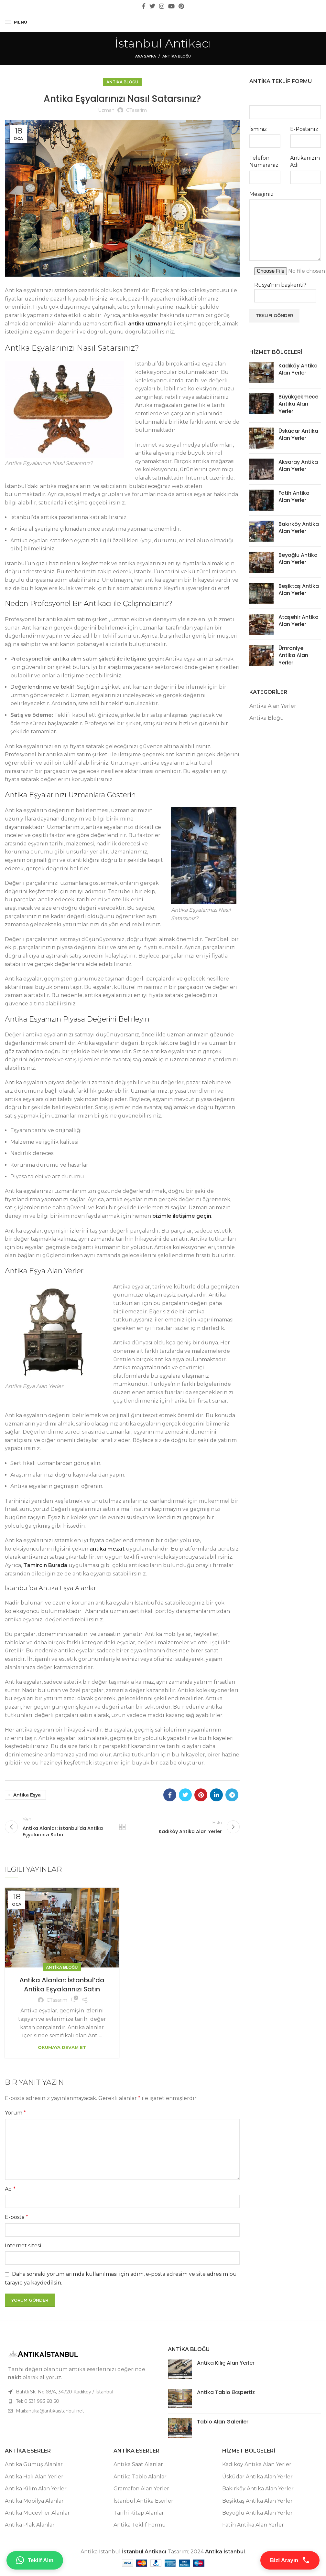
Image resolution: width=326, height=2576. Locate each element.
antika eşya (27, 1795)
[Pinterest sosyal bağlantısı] (181, 6)
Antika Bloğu (176, 56)
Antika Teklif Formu (140, 2528)
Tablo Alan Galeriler (222, 2424)
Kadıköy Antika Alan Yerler (298, 369)
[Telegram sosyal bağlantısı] (231, 1794)
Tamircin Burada (45, 1565)
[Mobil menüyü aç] (16, 22)
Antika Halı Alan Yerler (34, 2479)
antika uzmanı (146, 324)
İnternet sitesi (23, 2248)
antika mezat (107, 1549)
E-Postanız (304, 129)
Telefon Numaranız (263, 161)
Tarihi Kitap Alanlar (139, 2516)
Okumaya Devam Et (62, 2050)
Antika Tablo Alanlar (140, 2479)
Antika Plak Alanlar (30, 2528)
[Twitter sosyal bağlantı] (152, 6)
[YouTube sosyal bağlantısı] (171, 6)
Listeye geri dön (122, 1828)
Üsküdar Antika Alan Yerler (298, 434)
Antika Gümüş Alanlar (34, 2467)
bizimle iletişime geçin (181, 1216)
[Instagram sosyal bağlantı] (161, 6)
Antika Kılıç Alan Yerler (226, 2365)
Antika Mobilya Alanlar (34, 2504)
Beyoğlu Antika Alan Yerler (298, 558)
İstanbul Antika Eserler (143, 2504)
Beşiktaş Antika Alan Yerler (298, 589)
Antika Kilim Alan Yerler (36, 2491)
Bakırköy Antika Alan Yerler (298, 527)
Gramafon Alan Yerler (141, 2491)
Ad (10, 2192)
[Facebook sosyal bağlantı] (143, 6)
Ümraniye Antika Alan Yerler (293, 655)
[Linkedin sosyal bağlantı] (216, 1794)
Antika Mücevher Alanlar (37, 2516)
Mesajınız (261, 194)
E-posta (16, 2220)
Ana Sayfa (145, 56)
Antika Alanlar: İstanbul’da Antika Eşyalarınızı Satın (61, 1987)
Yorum (15, 2116)
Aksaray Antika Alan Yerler (298, 465)
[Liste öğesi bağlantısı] (81, 2404)
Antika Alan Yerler (272, 706)
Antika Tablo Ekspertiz (226, 2395)
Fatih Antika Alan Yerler (294, 496)
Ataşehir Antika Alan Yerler (298, 620)
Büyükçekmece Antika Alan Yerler (298, 404)
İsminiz (258, 129)
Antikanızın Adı (305, 161)
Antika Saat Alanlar (138, 2467)
